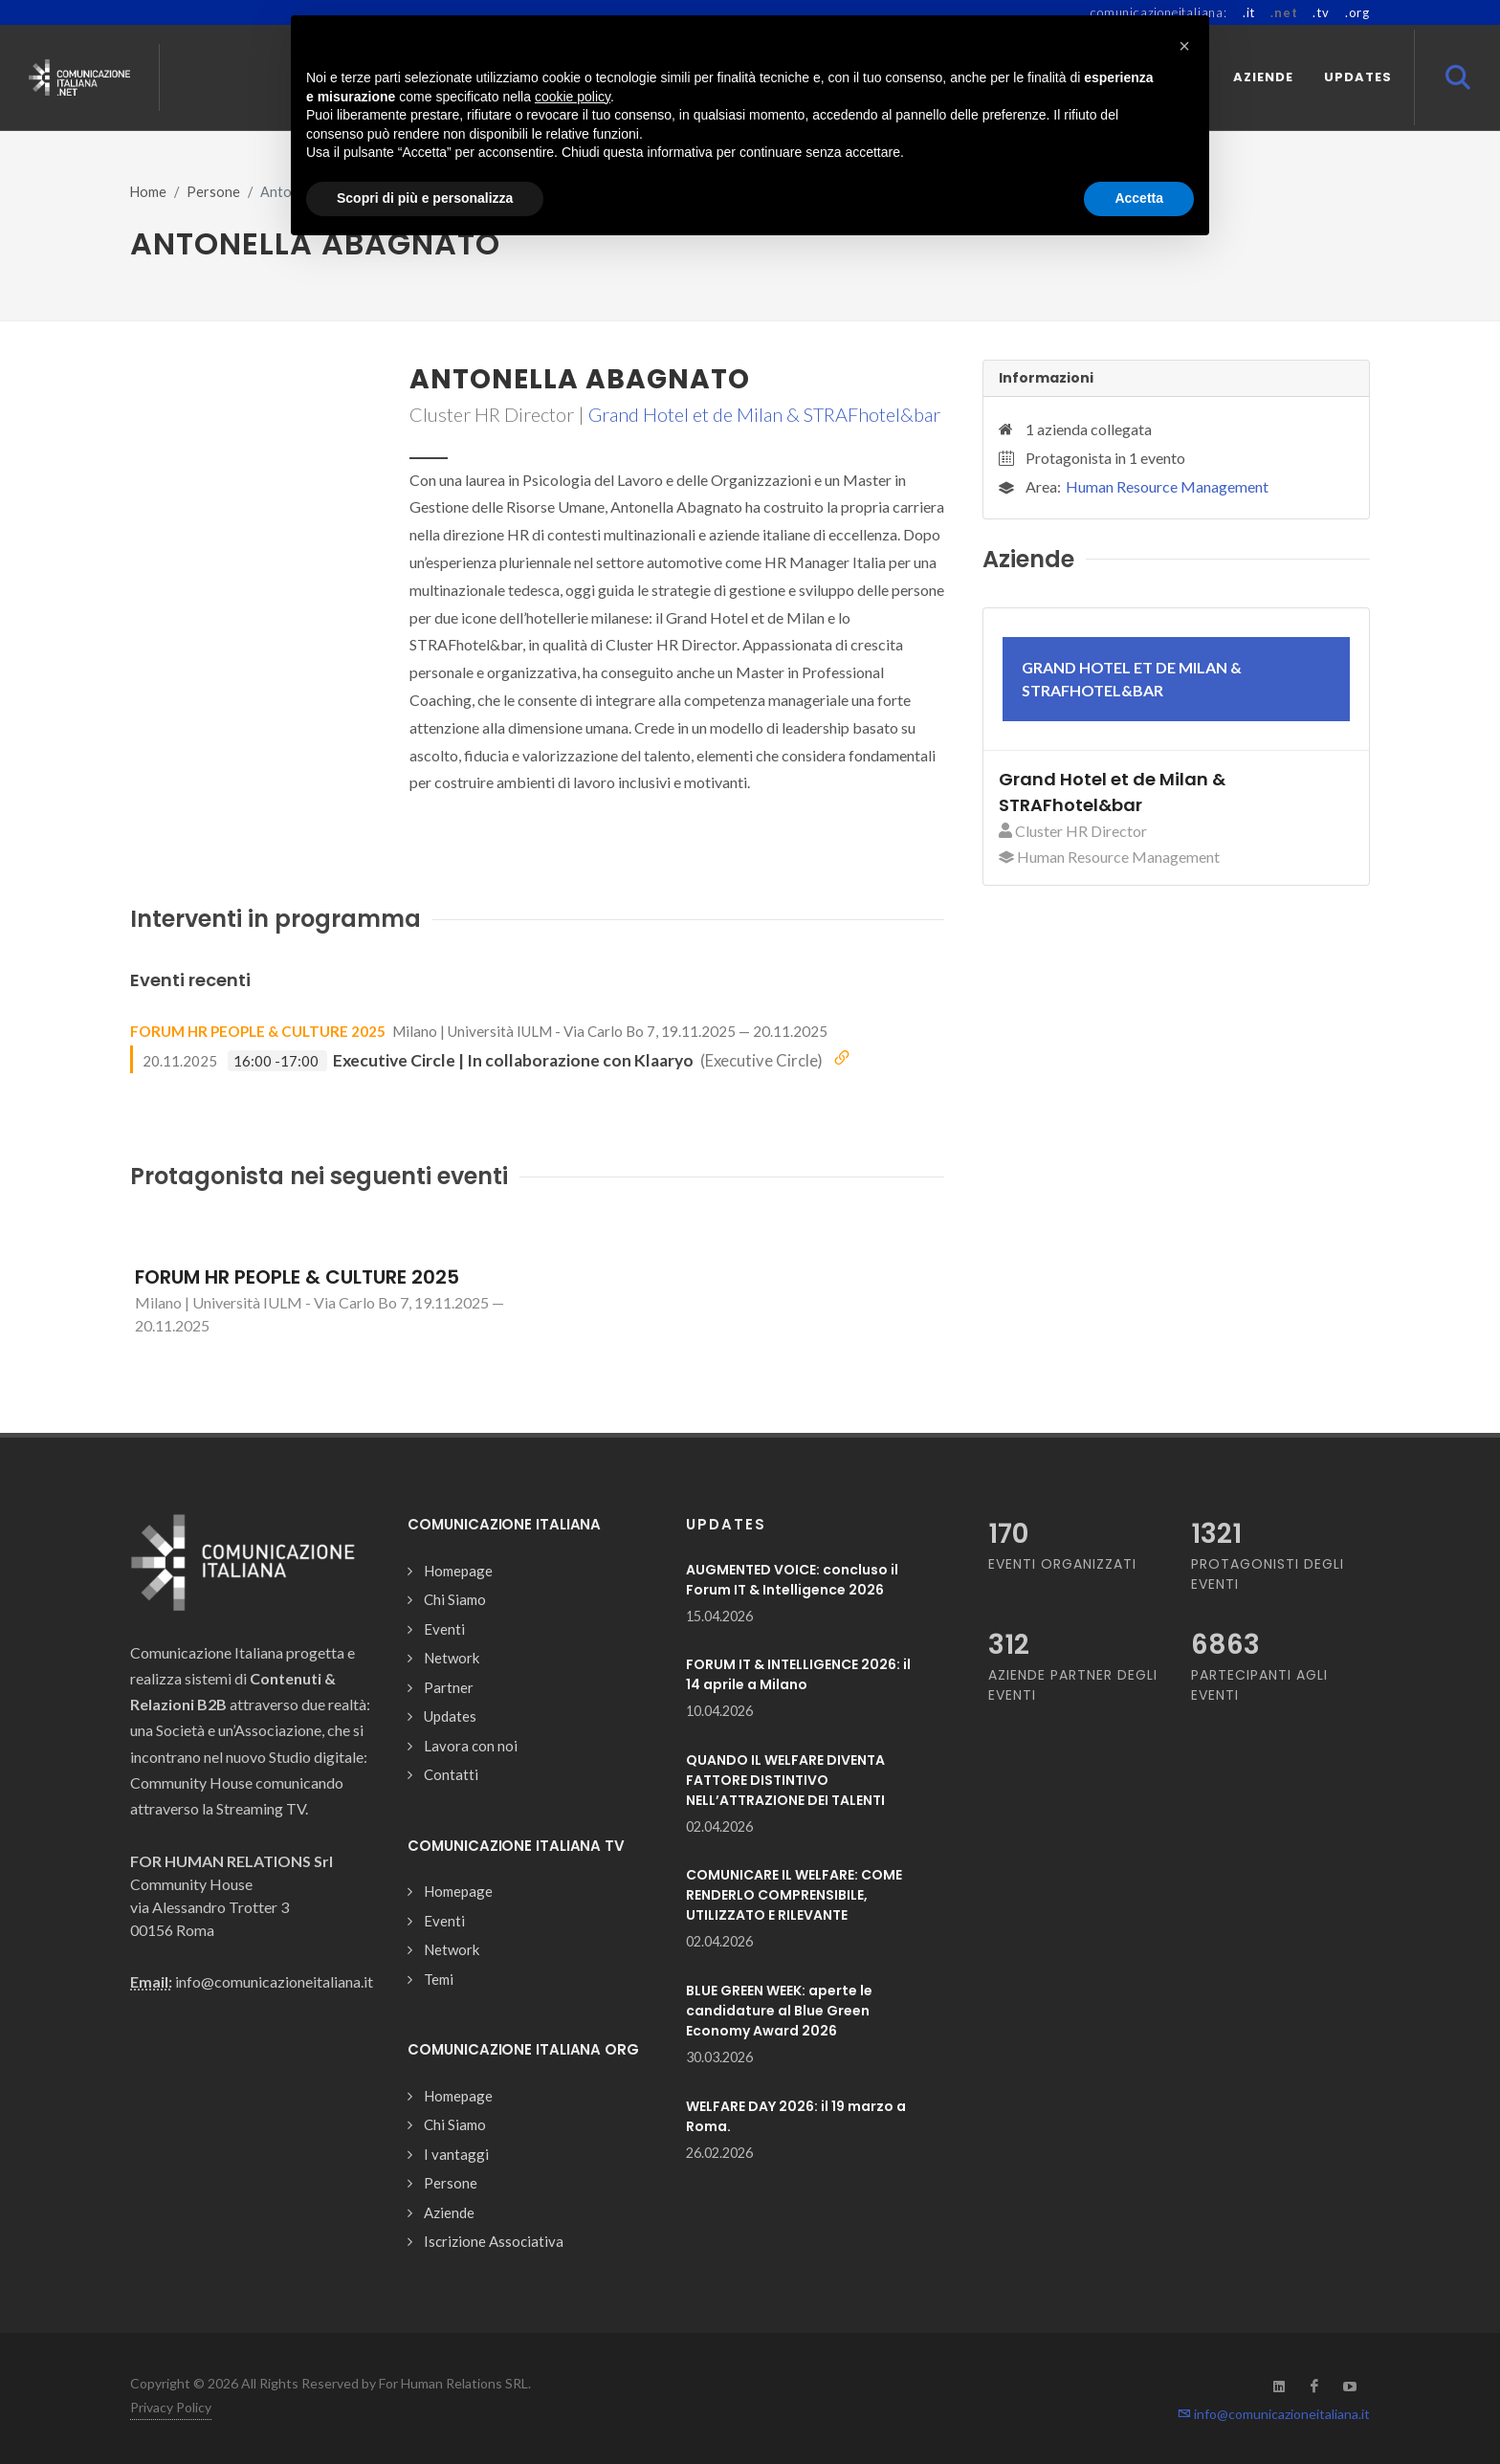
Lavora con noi (471, 1745)
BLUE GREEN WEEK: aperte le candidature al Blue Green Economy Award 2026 (779, 2010)
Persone (213, 192)
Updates (450, 1716)
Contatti (451, 1774)
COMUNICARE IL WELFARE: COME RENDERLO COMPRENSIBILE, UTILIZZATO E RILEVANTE (794, 1895)
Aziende (449, 2212)
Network (451, 1657)
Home (148, 192)
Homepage (458, 1570)
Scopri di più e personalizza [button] (425, 198)
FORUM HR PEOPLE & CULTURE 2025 (258, 1031)
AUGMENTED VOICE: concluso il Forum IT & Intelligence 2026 (792, 1579)
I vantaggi (456, 2154)
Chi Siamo (455, 1599)
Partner (449, 1687)
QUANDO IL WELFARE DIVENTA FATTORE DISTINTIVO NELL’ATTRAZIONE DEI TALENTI (785, 1780)
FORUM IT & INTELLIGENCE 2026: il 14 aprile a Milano (798, 1674)
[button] (1184, 46)
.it (1249, 12)
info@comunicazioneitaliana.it (1274, 2414)
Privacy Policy (170, 2407)
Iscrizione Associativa (493, 2241)
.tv (1320, 12)
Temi (438, 1979)
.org (1357, 12)
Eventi (444, 1629)
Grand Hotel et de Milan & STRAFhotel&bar (764, 414)
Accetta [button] (1138, 198)
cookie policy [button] (572, 96)
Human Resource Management (1167, 486)
